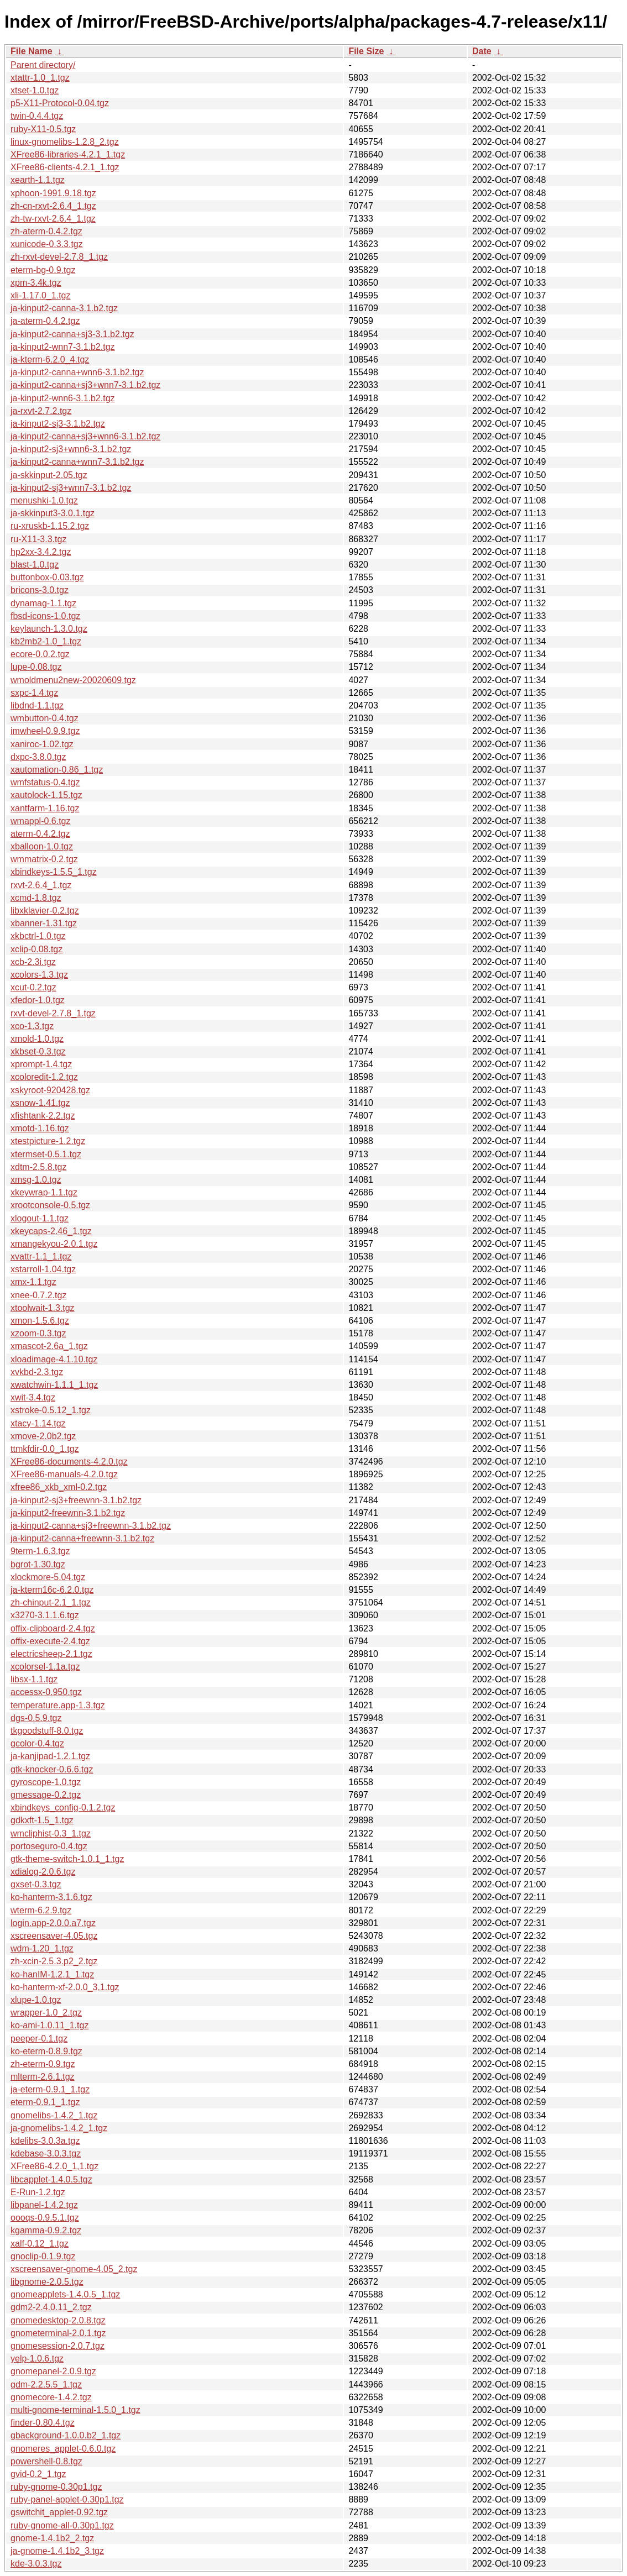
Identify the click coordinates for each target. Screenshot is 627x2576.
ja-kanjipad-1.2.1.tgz (50, 1756)
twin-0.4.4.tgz (37, 115)
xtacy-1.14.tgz (38, 1423)
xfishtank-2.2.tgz (43, 1115)
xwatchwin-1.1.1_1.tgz (54, 1384)
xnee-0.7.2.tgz (38, 1295)
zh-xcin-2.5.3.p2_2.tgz (54, 1961)
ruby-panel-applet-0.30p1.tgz (67, 2499)
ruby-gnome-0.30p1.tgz (56, 2486)
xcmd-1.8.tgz (36, 898)
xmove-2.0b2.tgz (43, 1436)
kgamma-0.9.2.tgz (46, 2230)
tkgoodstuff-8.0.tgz (47, 1730)
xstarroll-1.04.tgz (43, 1269)
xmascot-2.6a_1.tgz (49, 1346)
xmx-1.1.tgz (33, 1282)
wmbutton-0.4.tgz (45, 718)
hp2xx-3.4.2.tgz (41, 552)
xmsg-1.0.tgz (36, 1179)
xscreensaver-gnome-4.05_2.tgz (74, 2269)
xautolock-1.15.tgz (46, 795)
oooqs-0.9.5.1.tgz (45, 2217)
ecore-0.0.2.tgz (40, 654)
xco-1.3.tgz (32, 1026)
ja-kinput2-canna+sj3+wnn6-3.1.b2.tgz (85, 436)
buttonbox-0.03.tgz (47, 577)
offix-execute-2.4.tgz (50, 1641)
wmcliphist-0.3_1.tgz (51, 1833)
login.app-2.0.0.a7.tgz (53, 1923)
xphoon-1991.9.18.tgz (53, 193)
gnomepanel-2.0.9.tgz (53, 2371)
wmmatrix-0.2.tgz (44, 859)
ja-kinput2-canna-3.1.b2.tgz (64, 308)
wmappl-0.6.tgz (41, 821)
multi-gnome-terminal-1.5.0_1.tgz (75, 2410)
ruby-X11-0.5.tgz (43, 129)
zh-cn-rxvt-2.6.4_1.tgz (53, 206)
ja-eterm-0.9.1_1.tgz (50, 2089)
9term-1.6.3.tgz (40, 1551)
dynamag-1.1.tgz (43, 603)
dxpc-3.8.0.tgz (38, 757)
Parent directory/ (43, 65)
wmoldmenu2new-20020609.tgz (73, 680)
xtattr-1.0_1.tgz (40, 77)
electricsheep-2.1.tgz (51, 1654)
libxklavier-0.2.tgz (45, 910)
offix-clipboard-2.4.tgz (53, 1628)
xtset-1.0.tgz (35, 90)
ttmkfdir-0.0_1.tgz (45, 1449)
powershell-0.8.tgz (46, 2461)
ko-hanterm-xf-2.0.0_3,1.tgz (65, 1987)
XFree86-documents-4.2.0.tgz (69, 1461)
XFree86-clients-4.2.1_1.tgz (65, 167)
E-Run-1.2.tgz (38, 2192)
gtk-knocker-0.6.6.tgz (52, 1769)
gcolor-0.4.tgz (37, 1743)
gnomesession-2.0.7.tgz (57, 2346)
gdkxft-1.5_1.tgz (42, 1820)
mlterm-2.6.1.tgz (43, 2076)
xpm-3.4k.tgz (36, 282)
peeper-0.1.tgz (39, 2038)
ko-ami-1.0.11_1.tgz (49, 2025)
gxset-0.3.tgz (36, 1884)
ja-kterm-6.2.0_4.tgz (50, 359)
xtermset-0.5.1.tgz (46, 1154)
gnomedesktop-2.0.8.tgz (58, 2320)
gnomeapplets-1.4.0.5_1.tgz (65, 2294)
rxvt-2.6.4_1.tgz (41, 885)
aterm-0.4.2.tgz (40, 833)
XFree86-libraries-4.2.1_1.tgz (68, 154)
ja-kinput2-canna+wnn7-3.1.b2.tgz (77, 461)
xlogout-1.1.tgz (40, 1218)
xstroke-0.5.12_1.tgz (51, 1410)
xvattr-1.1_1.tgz (41, 1256)
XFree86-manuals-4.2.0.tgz (64, 1474)
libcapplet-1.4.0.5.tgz (51, 2179)
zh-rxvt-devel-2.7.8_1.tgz (59, 256)
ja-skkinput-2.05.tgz (49, 475)
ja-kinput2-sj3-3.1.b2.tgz (58, 423)
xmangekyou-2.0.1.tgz (54, 1243)
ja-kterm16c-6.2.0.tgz (52, 1589)
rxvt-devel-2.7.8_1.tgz (53, 1013)
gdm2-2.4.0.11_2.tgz (51, 2307)
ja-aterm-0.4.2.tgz (45, 321)
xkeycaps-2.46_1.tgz (51, 1231)
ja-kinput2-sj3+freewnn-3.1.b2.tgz (76, 1500)
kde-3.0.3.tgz (36, 2563)
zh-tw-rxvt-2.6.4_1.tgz (53, 218)
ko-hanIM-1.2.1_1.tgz (52, 1974)
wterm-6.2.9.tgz (41, 1910)
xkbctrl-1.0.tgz (38, 936)
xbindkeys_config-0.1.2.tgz (63, 1807)
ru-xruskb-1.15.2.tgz (50, 526)
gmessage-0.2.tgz (46, 1794)
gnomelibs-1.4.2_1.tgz (54, 2115)
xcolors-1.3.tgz (39, 974)
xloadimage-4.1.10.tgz (54, 1359)
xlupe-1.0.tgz (36, 2000)
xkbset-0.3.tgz (38, 1051)
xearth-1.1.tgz (38, 180)
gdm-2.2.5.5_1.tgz (46, 2384)
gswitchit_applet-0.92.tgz (59, 2512)
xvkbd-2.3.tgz (37, 1372)
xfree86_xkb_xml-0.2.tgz (59, 1487)
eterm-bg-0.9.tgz (43, 270)
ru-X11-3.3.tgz (38, 539)
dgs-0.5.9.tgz (36, 1718)
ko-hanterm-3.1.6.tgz (51, 1897)
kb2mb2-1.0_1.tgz (46, 641)
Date (482, 51)
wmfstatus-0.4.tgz (45, 782)
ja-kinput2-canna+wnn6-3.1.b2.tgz (77, 372)
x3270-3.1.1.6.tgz (45, 1615)
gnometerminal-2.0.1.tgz (58, 2333)
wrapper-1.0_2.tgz (46, 2012)
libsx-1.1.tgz (34, 1679)
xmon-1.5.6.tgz (40, 1320)
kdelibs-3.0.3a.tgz (45, 2140)
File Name (32, 51)
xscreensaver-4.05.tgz (54, 1935)
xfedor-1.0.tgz (38, 1000)
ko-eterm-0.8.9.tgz (46, 2051)
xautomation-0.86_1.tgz (57, 769)
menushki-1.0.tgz (44, 500)
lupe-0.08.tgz (36, 666)
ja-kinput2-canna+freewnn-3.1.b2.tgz (82, 1538)
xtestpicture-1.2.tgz (48, 1141)
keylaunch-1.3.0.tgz (49, 628)
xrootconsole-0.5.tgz (50, 1205)
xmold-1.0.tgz (37, 1038)
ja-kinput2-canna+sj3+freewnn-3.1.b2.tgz (91, 1525)
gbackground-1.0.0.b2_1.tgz (66, 2435)
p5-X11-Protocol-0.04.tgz (60, 103)
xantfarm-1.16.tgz (45, 808)
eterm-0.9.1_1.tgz (45, 2102)
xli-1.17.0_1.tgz (41, 295)
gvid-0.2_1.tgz (38, 2474)
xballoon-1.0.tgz (42, 846)
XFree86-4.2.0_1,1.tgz (54, 2166)
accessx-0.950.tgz (46, 1692)
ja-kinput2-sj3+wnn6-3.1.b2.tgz (71, 449)
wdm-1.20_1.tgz (42, 1948)
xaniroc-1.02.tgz (42, 744)
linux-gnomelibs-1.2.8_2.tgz (65, 141)
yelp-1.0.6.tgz (37, 2358)
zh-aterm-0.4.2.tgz (46, 231)
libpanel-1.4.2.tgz (44, 2205)
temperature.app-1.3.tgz (58, 1705)
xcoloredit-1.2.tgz (44, 1077)
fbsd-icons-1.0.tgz (45, 616)
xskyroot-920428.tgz (50, 1090)
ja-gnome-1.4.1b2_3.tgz (57, 2551)
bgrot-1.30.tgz (38, 1564)
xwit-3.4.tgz (33, 1397)
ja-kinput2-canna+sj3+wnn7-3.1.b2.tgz (85, 385)
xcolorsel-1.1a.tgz (45, 1666)
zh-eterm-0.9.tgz (43, 2064)
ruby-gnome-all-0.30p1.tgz (62, 2525)
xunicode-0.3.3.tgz (47, 244)
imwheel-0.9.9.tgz (45, 731)
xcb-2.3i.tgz (33, 962)
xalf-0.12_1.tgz (40, 2243)
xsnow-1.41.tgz (40, 1103)
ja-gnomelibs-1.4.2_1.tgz (59, 2128)
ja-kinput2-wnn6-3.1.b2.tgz (63, 398)
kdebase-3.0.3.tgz (46, 2153)
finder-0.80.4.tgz (43, 2422)
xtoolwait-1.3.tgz (43, 1308)
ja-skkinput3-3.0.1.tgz (53, 513)
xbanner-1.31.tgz (44, 923)
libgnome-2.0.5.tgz (47, 2281)
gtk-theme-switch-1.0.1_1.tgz (67, 1859)
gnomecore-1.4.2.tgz (51, 2397)
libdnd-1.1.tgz (37, 705)
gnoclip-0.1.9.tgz (43, 2256)
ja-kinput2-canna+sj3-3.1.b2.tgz (72, 334)
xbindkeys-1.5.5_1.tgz (54, 872)
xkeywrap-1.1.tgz (44, 1192)
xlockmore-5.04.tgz (48, 1577)
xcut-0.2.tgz (33, 987)
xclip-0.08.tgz (36, 949)
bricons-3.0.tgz (40, 590)
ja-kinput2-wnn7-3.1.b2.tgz (63, 346)
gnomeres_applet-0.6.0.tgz (63, 2448)
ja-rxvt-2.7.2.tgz (41, 411)
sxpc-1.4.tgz (34, 692)
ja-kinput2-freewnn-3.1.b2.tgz (68, 1513)
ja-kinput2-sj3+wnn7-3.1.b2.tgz (71, 487)
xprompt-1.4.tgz (41, 1064)
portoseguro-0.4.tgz (49, 1846)
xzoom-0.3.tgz (38, 1333)
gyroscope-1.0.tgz (46, 1782)
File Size (366, 51)
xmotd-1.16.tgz (40, 1128)
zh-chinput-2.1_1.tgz (51, 1602)
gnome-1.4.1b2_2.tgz (52, 2538)
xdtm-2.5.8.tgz (38, 1167)
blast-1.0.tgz (35, 564)
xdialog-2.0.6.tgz (43, 1871)
